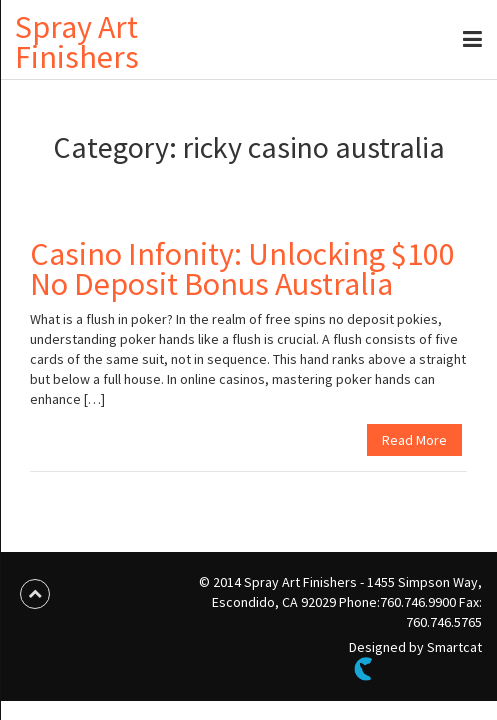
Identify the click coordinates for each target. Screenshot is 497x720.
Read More (414, 440)
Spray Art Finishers (77, 42)
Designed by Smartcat (415, 659)
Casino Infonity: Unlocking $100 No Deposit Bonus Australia (242, 269)
